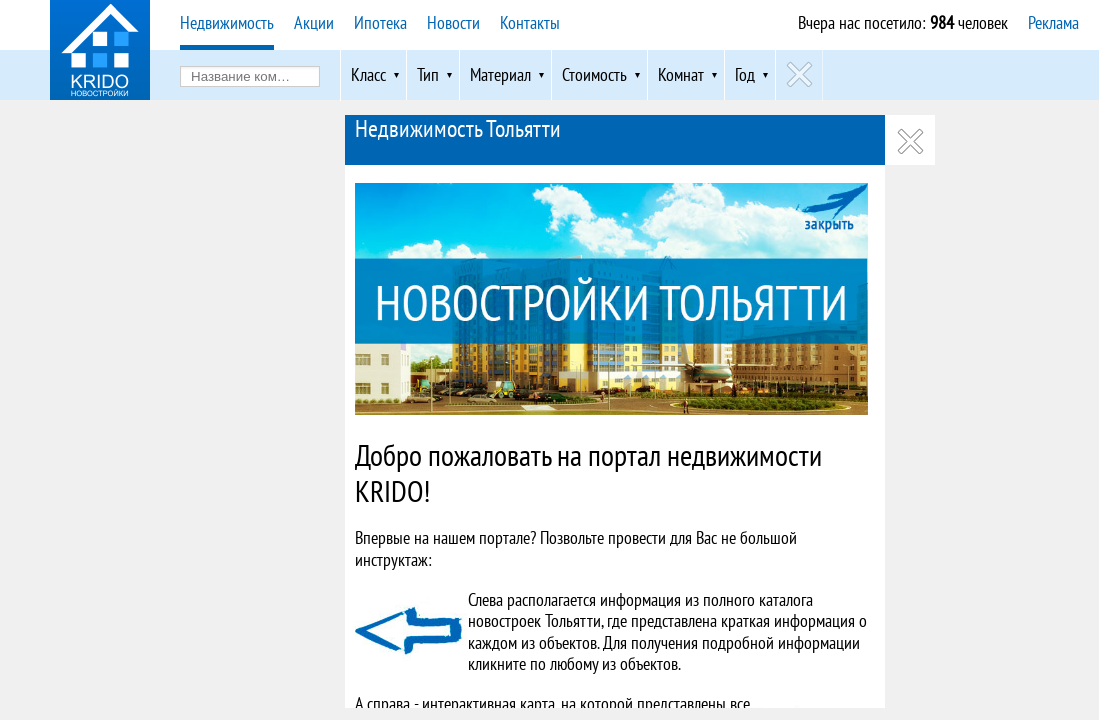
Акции (314, 22)
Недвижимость (227, 22)
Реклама (1053, 22)
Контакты (530, 22)
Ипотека (380, 22)
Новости (453, 22)
